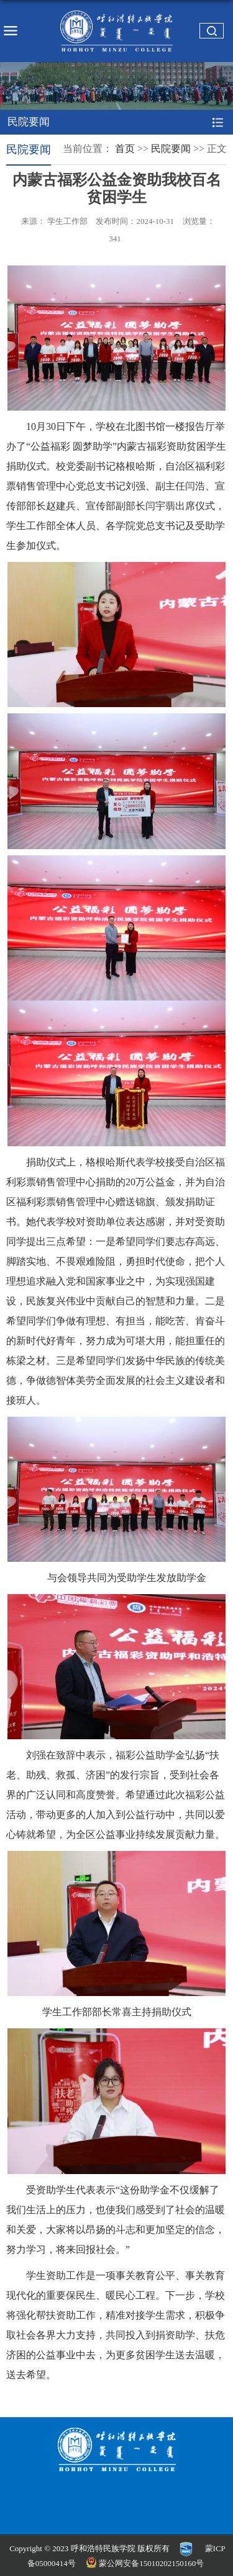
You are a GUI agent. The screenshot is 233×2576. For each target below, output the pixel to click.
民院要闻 (171, 148)
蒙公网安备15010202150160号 (146, 2563)
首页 (125, 148)
